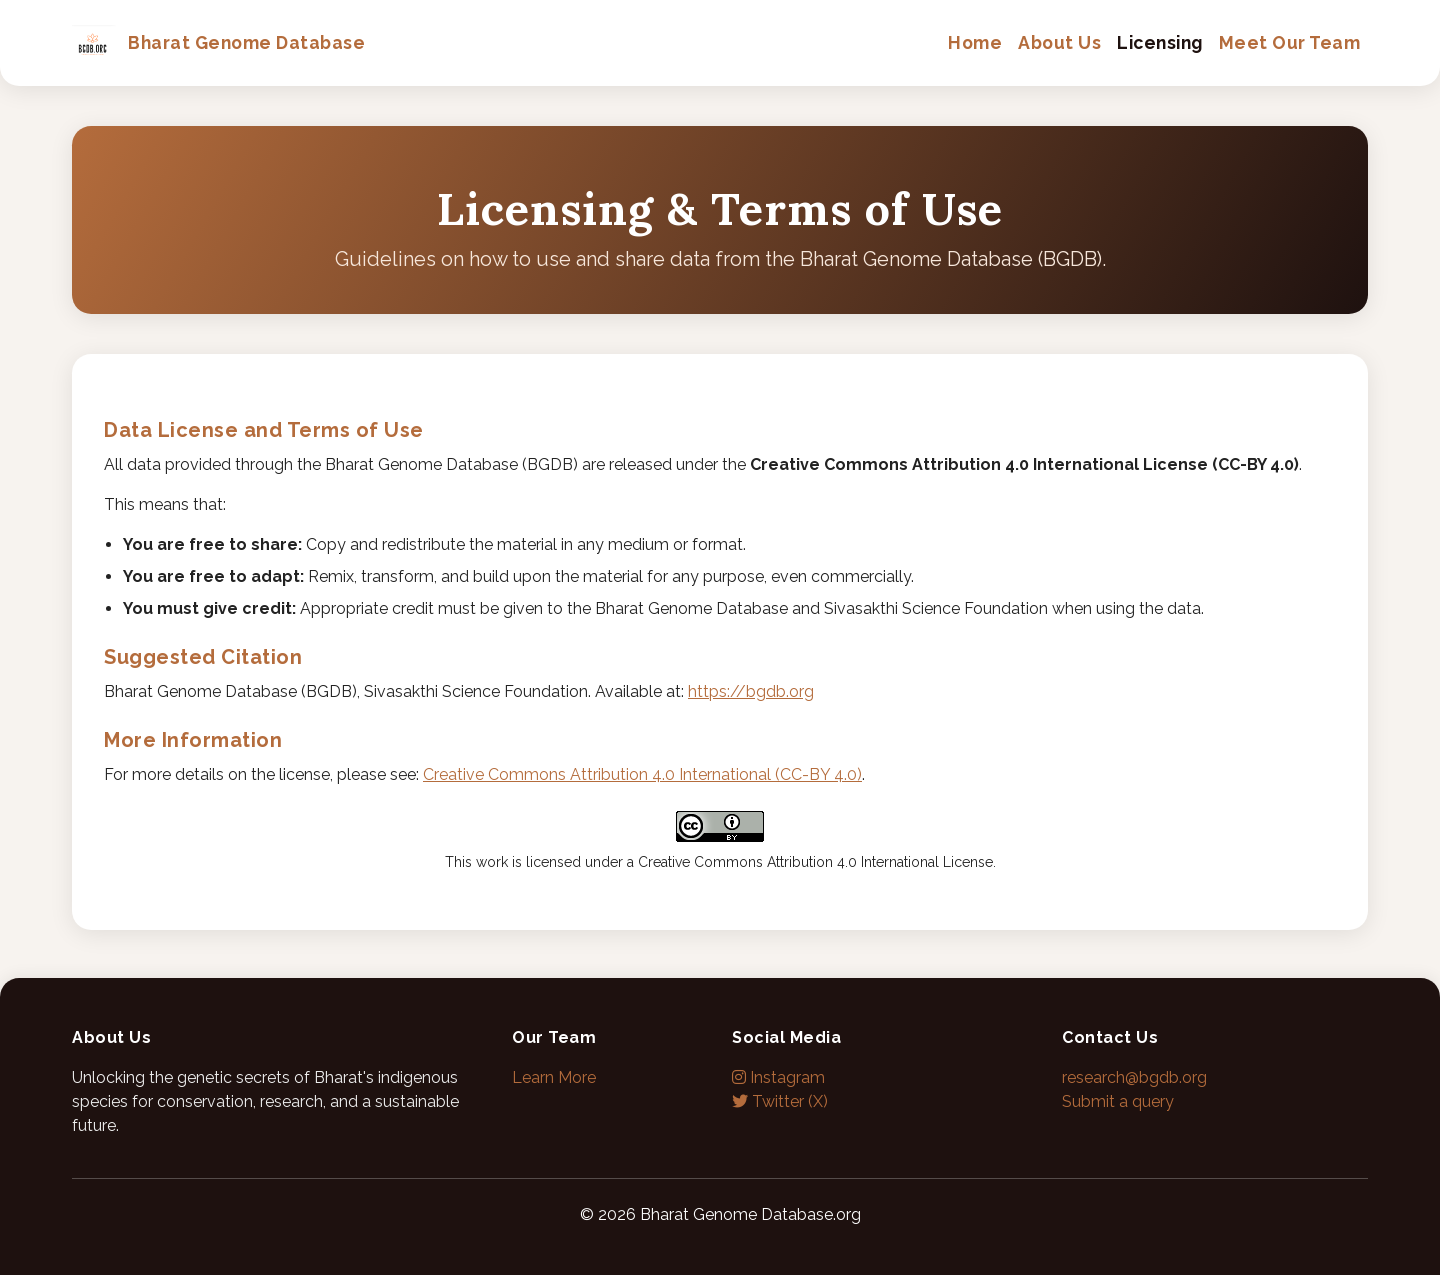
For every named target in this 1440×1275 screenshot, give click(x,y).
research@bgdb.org (1134, 1077)
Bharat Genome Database (218, 43)
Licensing (1160, 42)
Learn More (554, 1077)
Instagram (778, 1077)
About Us (1059, 42)
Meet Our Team (1290, 42)
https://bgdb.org (751, 691)
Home (975, 42)
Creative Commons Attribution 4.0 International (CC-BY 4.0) (642, 774)
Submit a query (1118, 1101)
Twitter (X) (780, 1101)
